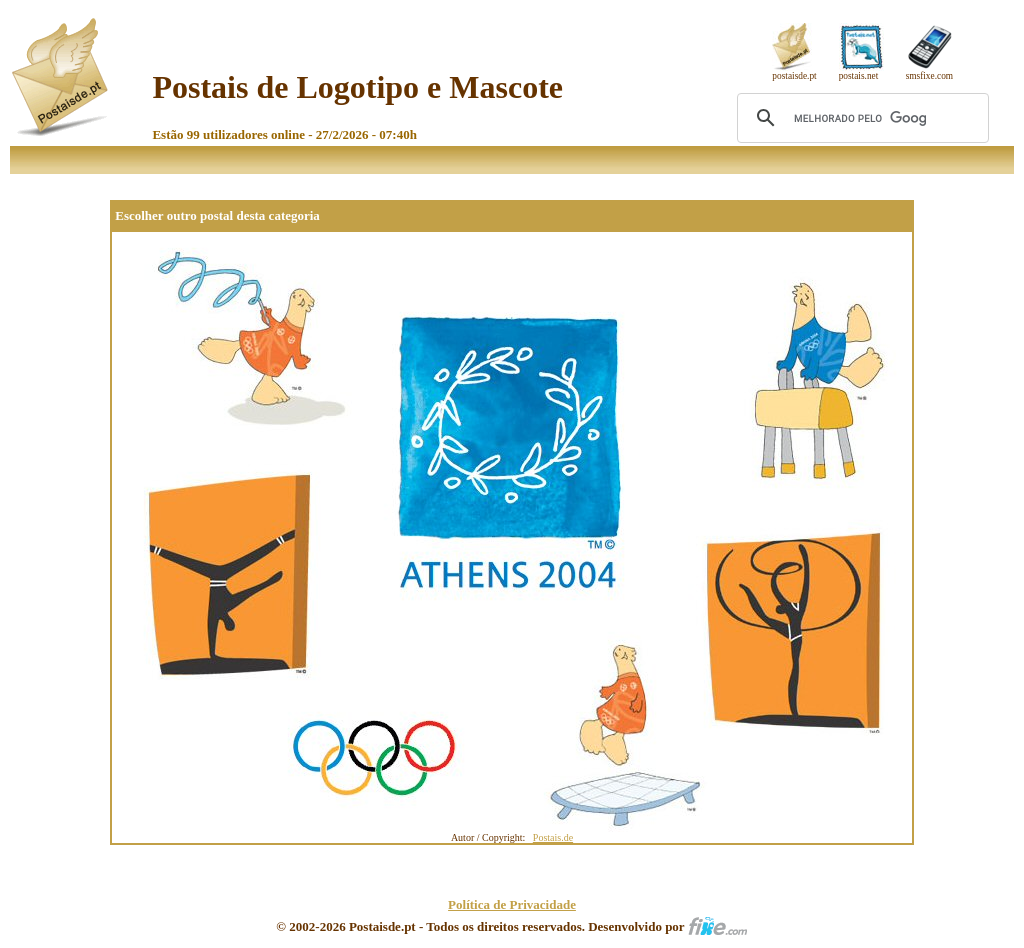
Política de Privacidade (512, 904)
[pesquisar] (860, 118)
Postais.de (553, 837)
